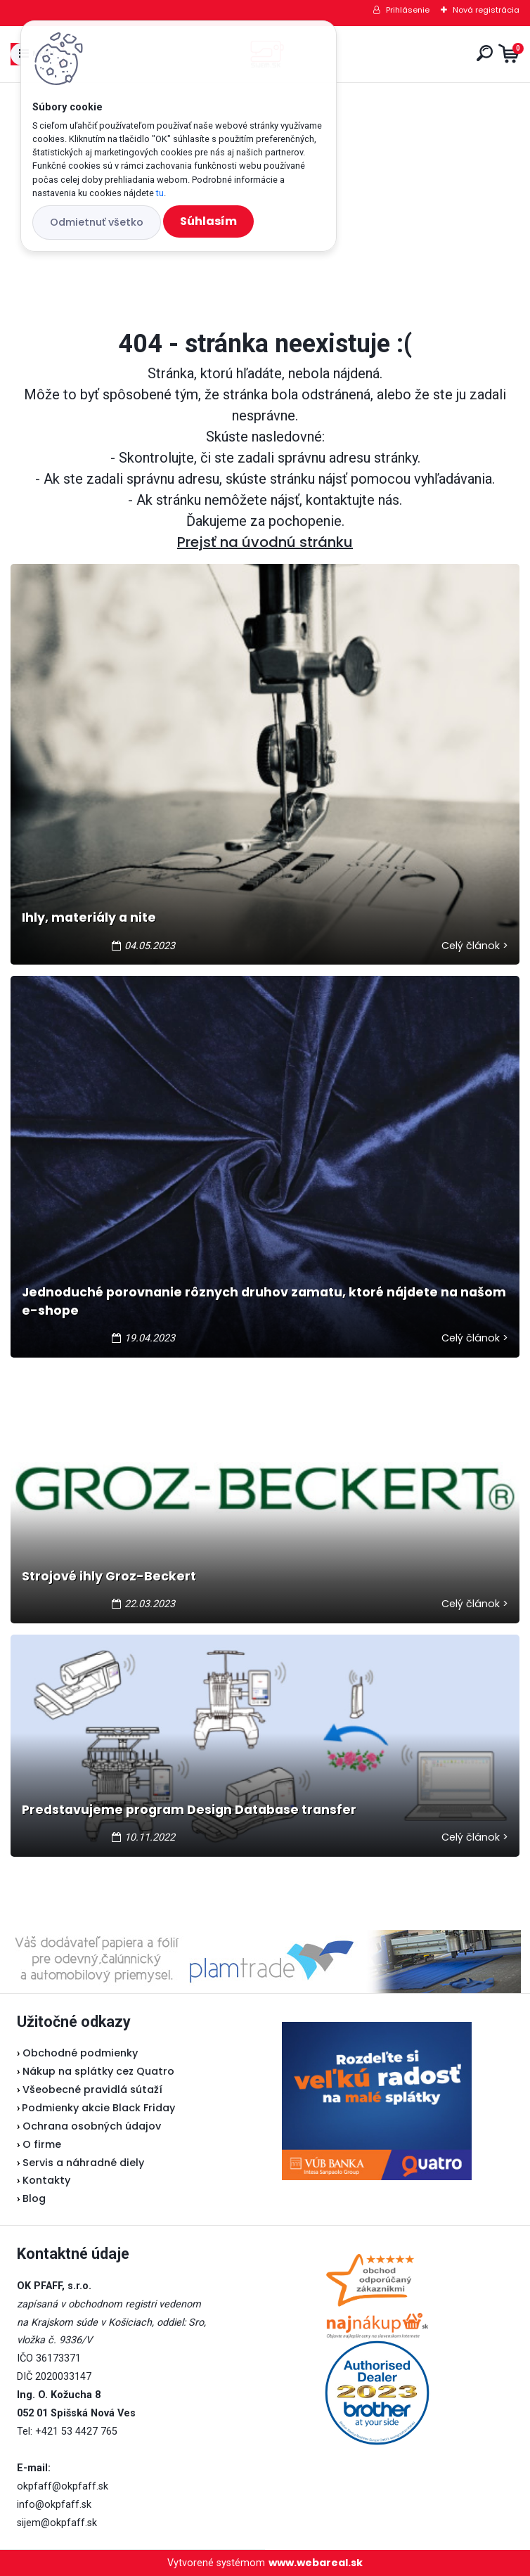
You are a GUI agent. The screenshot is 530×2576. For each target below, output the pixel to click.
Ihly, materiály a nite (89, 917)
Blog (34, 2198)
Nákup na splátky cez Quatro (98, 2071)
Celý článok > (474, 946)
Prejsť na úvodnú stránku (265, 542)
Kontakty (46, 2180)
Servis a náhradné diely (83, 2163)
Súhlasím (208, 221)
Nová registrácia (486, 9)
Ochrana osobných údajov (91, 2126)
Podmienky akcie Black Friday (96, 2108)
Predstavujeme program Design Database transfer (189, 1809)
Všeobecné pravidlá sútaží (92, 2089)
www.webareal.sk (316, 2563)
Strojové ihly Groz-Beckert (109, 1576)
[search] (484, 53)
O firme (41, 2144)
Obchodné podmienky (80, 2053)
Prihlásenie (407, 9)
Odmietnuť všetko (96, 222)
